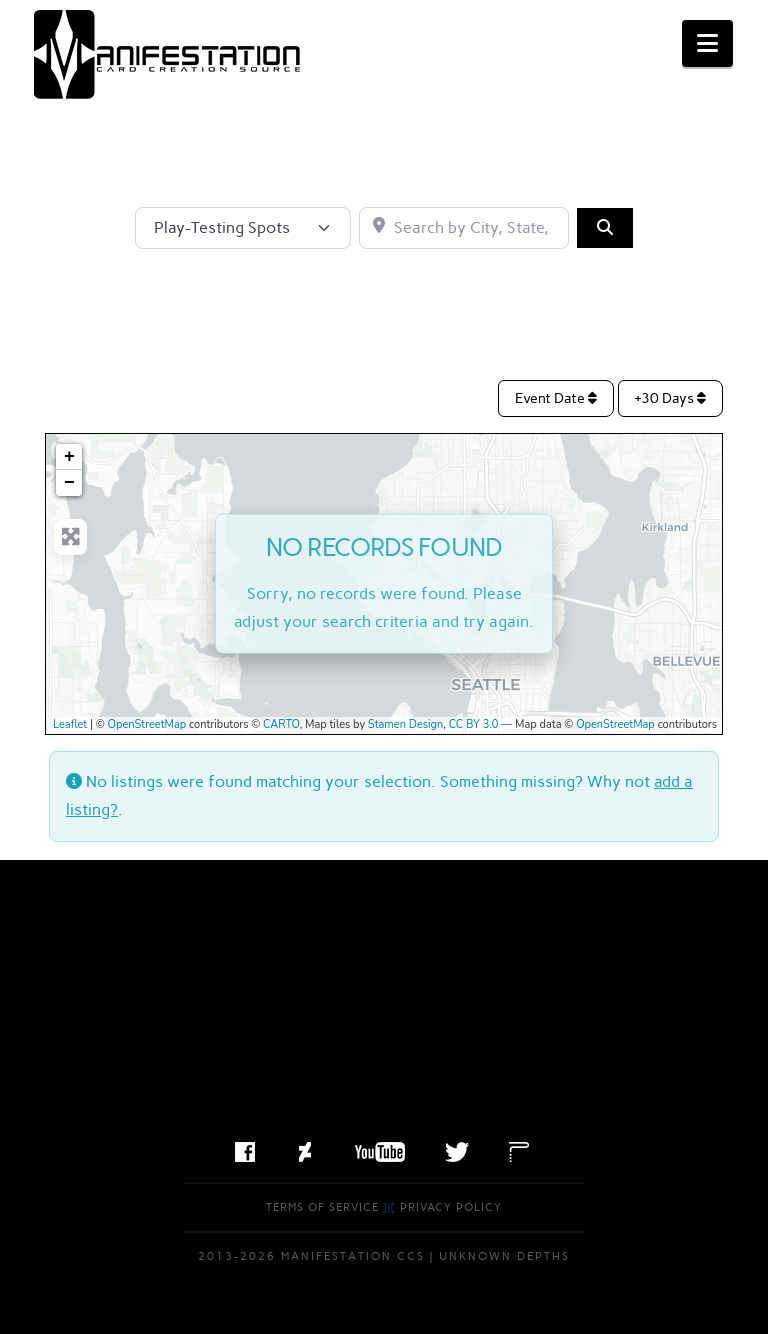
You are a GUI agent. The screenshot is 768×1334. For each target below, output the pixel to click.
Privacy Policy (451, 1207)
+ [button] (69, 457)
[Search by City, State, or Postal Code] (464, 228)
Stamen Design (405, 724)
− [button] (69, 483)
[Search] (605, 228)
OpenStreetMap (147, 724)
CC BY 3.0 (474, 724)
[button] (707, 43)
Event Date (556, 398)
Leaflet (70, 724)
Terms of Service (322, 1207)
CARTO (281, 724)
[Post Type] (243, 228)
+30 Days (670, 398)
